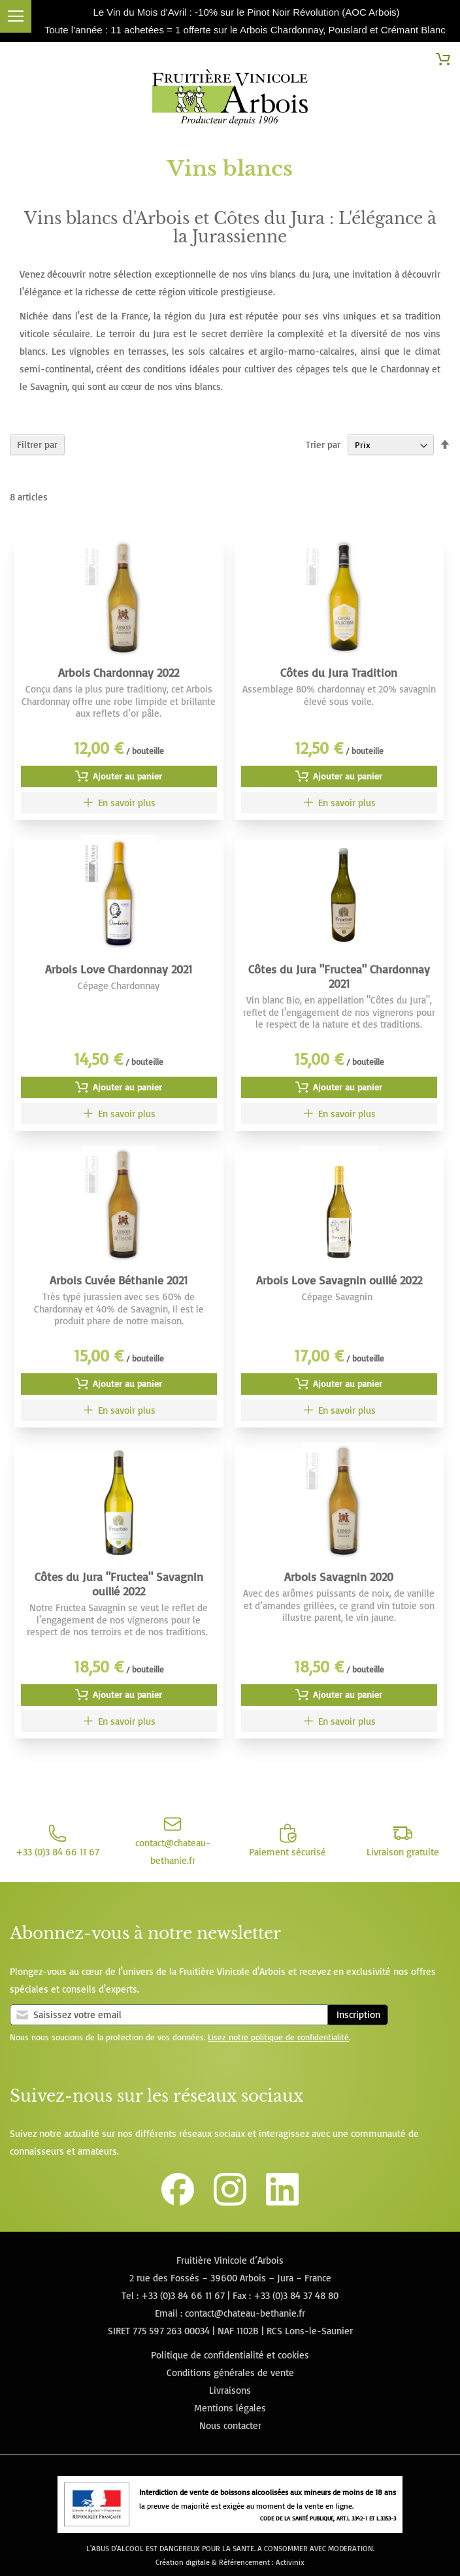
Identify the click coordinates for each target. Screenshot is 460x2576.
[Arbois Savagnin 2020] (339, 1721)
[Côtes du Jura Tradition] (339, 802)
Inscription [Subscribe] (358, 2014)
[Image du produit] (119, 597)
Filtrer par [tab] (37, 444)
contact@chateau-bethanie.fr (245, 2313)
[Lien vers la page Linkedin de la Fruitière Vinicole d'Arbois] (282, 2202)
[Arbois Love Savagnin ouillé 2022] (339, 1410)
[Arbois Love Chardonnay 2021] (119, 1113)
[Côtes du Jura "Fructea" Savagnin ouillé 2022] (119, 1721)
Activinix (290, 2562)
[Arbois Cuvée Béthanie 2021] (119, 1410)
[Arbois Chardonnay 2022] (119, 802)
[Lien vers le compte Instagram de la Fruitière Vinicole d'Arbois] (230, 2202)
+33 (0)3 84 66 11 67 (183, 2295)
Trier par (323, 444)
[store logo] (230, 100)
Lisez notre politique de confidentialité (278, 2037)
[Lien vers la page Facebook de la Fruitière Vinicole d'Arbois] (177, 2202)
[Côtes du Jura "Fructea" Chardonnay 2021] (339, 1113)
